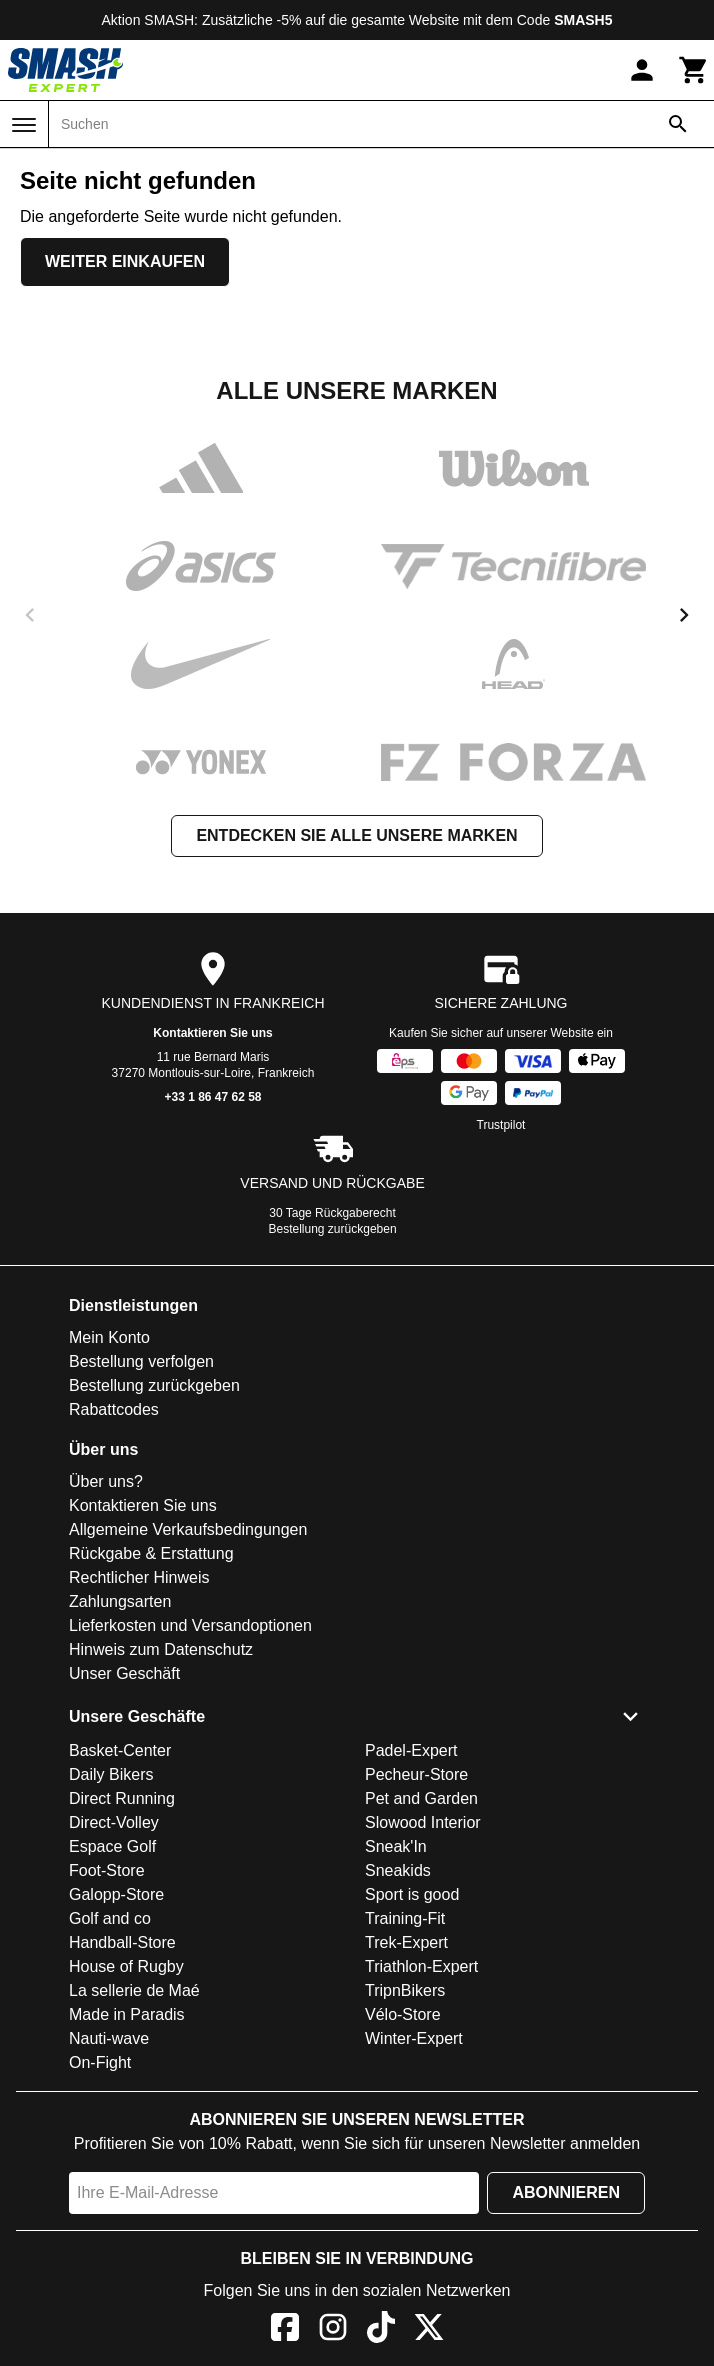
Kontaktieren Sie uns (212, 1033)
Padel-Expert (411, 1750)
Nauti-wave (109, 2038)
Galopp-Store (116, 1894)
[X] (429, 2330)
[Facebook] (285, 2330)
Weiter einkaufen (125, 261)
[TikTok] (381, 2330)
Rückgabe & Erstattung (151, 1553)
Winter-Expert (414, 2038)
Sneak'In (396, 1846)
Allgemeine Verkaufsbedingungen (188, 1529)
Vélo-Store (403, 2014)
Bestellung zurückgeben (333, 1229)
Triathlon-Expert (421, 1966)
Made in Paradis (127, 2014)
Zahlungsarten (120, 1601)
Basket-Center (120, 1750)
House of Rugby (126, 1966)
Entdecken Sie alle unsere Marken (356, 835)
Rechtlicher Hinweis (139, 1577)
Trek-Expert (406, 1942)
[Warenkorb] (694, 70)
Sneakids (398, 1870)
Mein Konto (109, 1337)
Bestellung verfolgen (141, 1361)
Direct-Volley (114, 1822)
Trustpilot (501, 1125)
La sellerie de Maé (134, 1990)
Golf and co (110, 1918)
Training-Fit (405, 1918)
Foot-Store (107, 1870)
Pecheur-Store (416, 1774)
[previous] (30, 615)
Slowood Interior (423, 1822)
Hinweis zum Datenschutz (161, 1649)
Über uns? (106, 1481)
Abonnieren (566, 2192)
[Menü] (24, 125)
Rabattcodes (114, 1409)
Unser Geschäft (124, 1673)
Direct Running (122, 1798)
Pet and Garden (421, 1798)
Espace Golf (112, 1846)
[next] (684, 615)
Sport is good (412, 1894)
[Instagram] (333, 2330)
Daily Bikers (111, 1774)
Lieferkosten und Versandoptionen (190, 1625)
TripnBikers (405, 1990)
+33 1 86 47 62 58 (212, 1097)
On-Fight (100, 2062)
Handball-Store (122, 1942)
